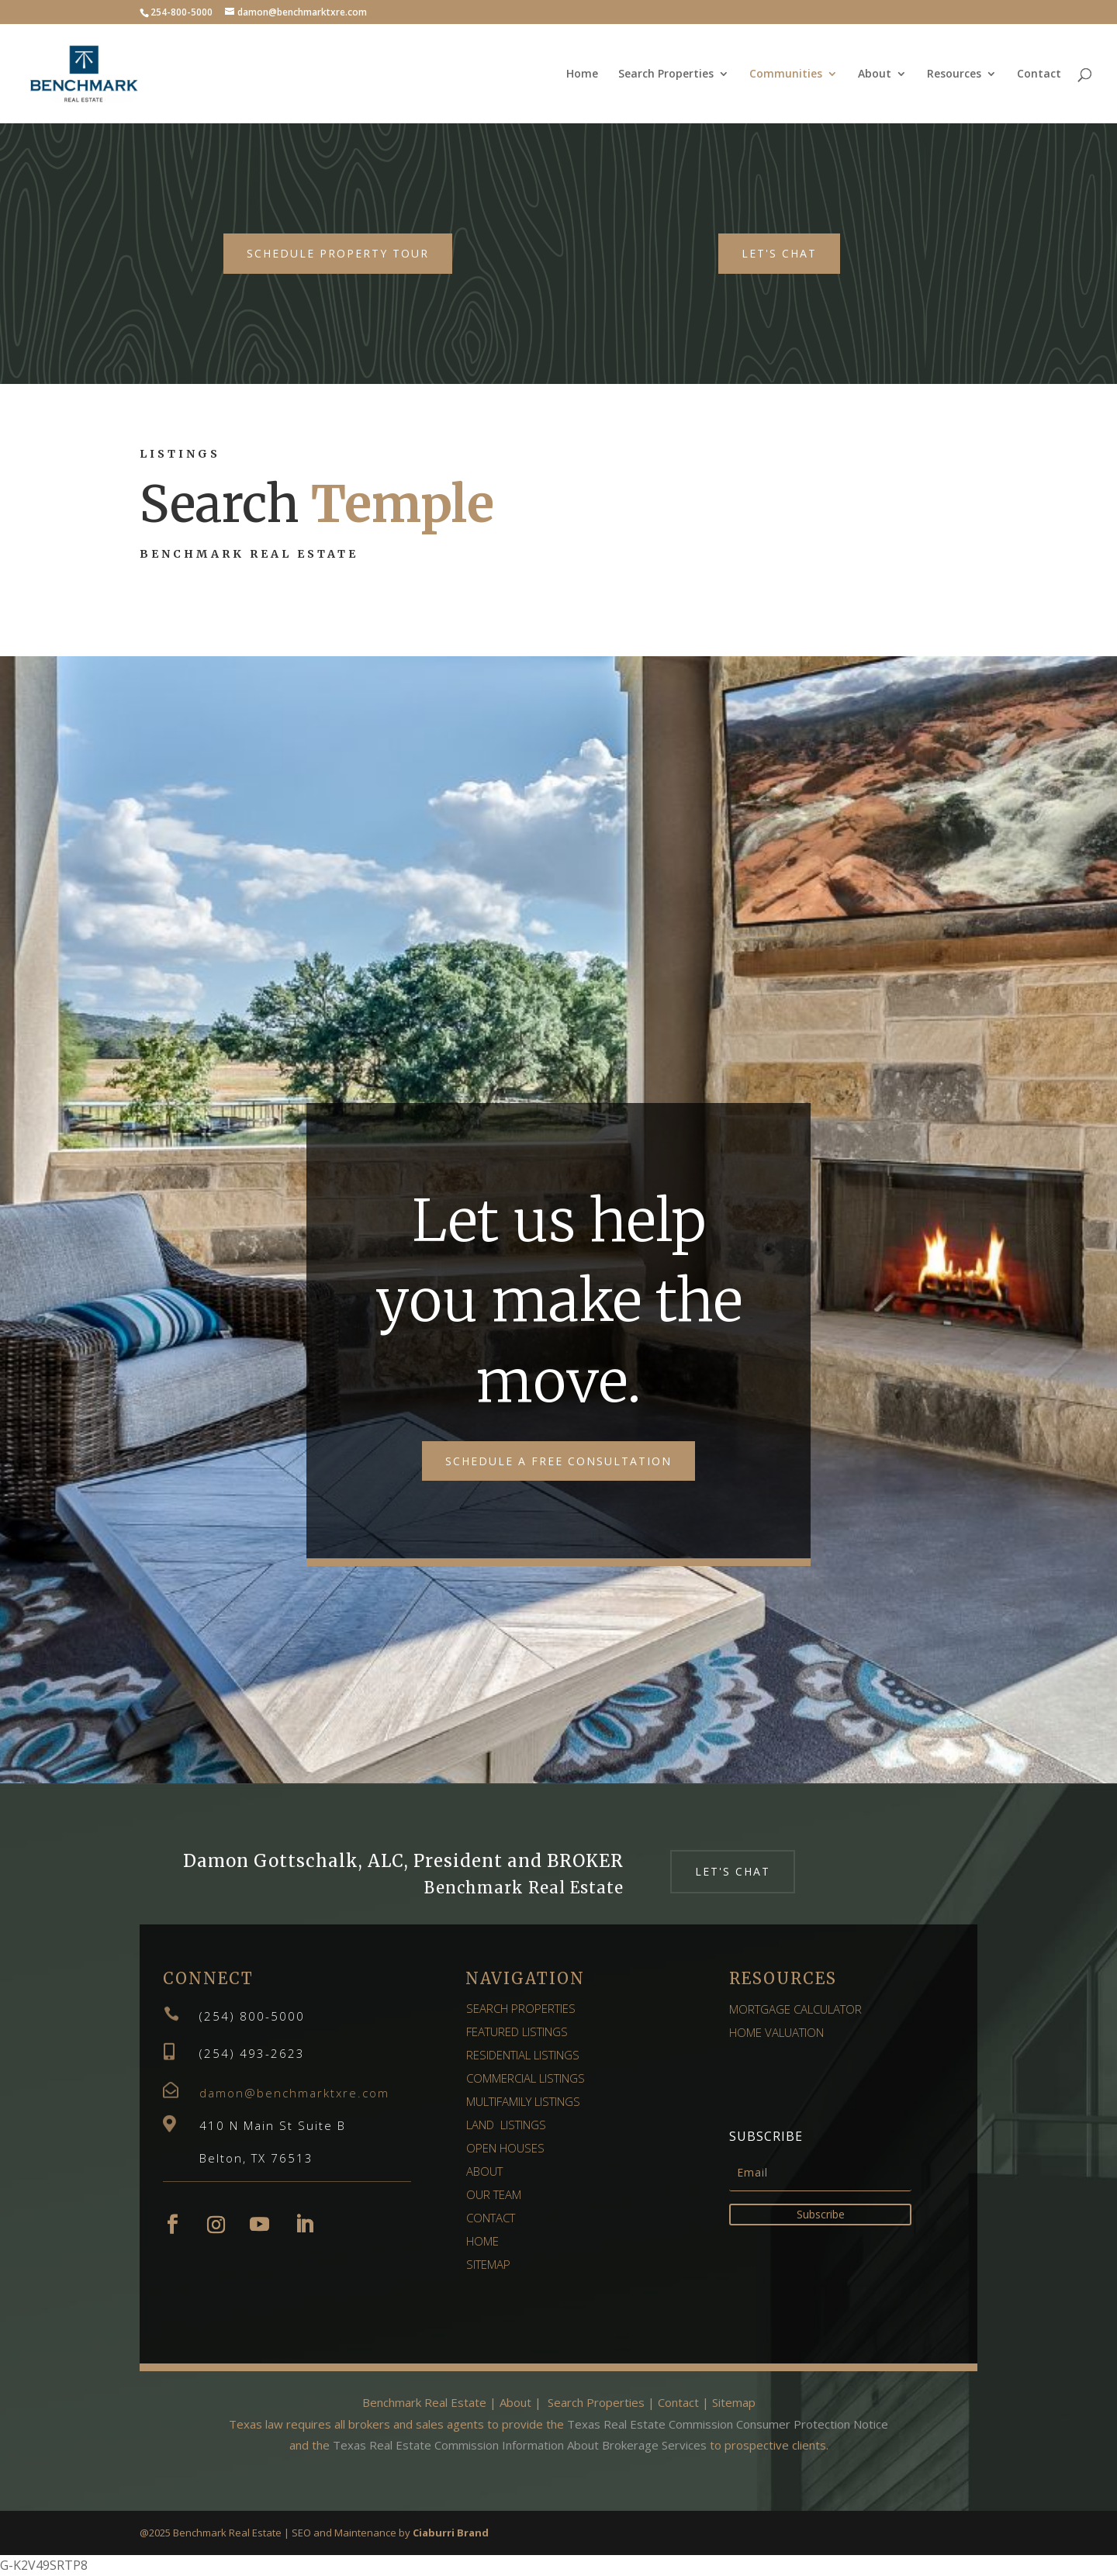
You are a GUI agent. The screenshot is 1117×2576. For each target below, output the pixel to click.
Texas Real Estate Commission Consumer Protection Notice (727, 2424)
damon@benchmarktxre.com (294, 2093)
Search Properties (666, 74)
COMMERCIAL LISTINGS (525, 2078)
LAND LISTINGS (506, 2124)
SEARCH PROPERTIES (521, 2008)
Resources (954, 74)
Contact (1039, 74)
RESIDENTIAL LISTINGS (522, 2055)
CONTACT (490, 2217)
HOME (482, 2241)
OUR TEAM (493, 2194)
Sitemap (732, 2402)
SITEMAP (488, 2264)
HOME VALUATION (776, 2032)
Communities (785, 74)
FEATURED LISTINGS (517, 2031)
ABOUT (484, 2171)
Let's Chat (779, 253)
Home (582, 74)
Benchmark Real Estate (424, 2402)
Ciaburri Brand (451, 2533)
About (874, 74)
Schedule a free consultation (558, 1461)
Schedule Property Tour (338, 253)
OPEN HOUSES (505, 2148)
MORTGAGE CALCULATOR (795, 2009)
